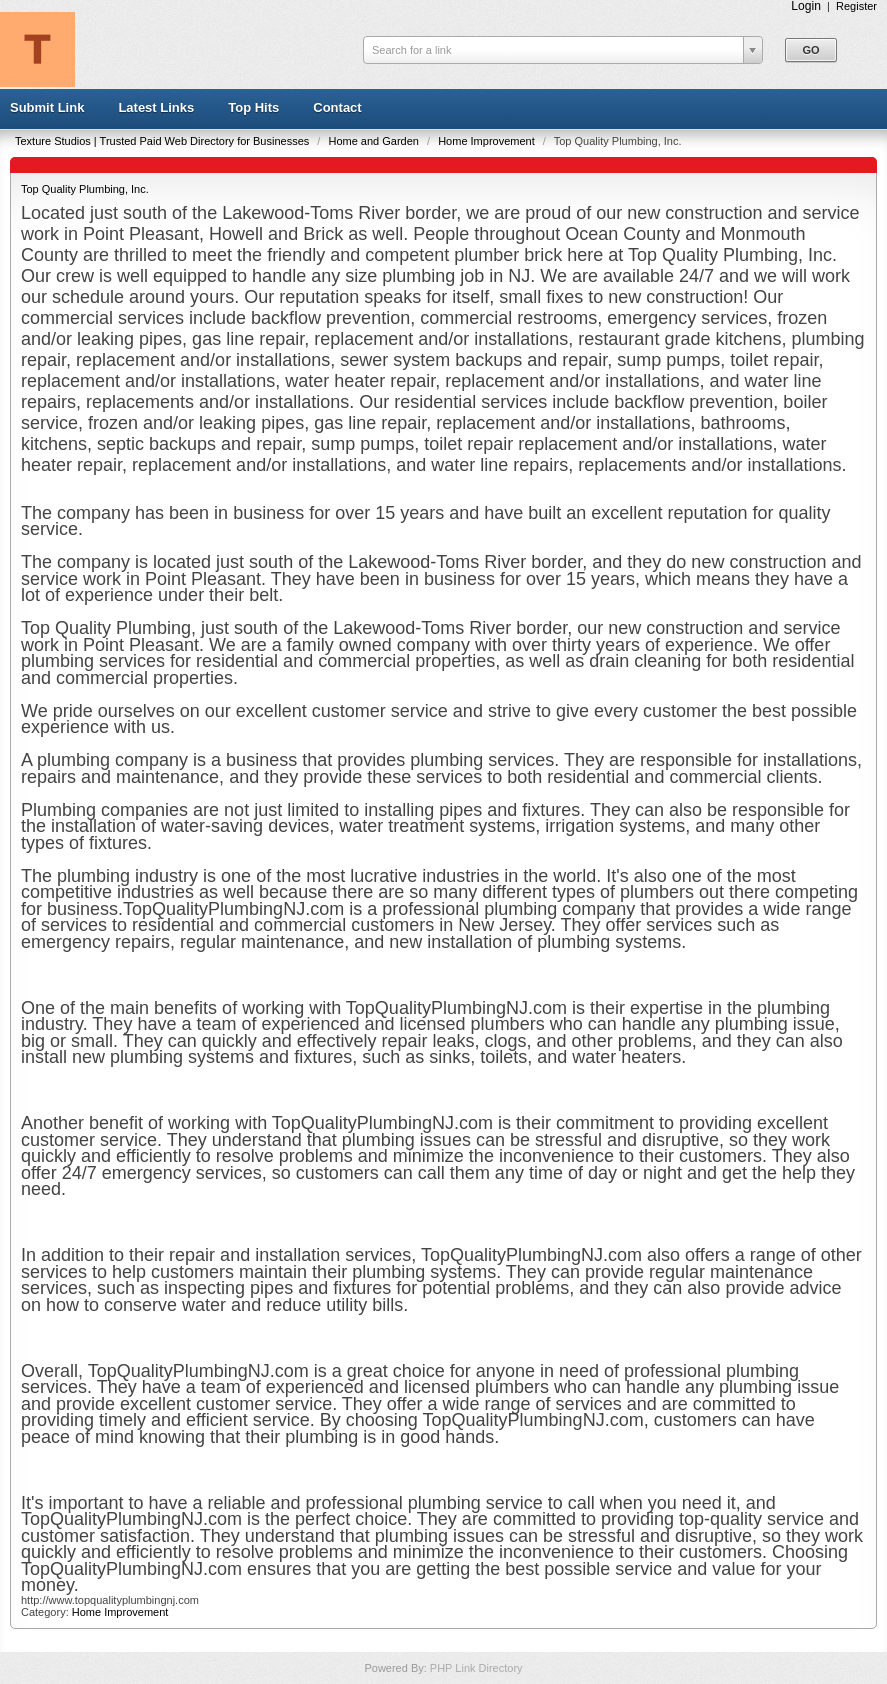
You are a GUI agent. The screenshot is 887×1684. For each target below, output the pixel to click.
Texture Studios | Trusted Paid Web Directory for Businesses (163, 141)
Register (856, 6)
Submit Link (47, 107)
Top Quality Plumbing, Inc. (85, 189)
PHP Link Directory (476, 1668)
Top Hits (253, 107)
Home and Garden (375, 141)
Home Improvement (488, 141)
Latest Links (156, 107)
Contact (337, 107)
